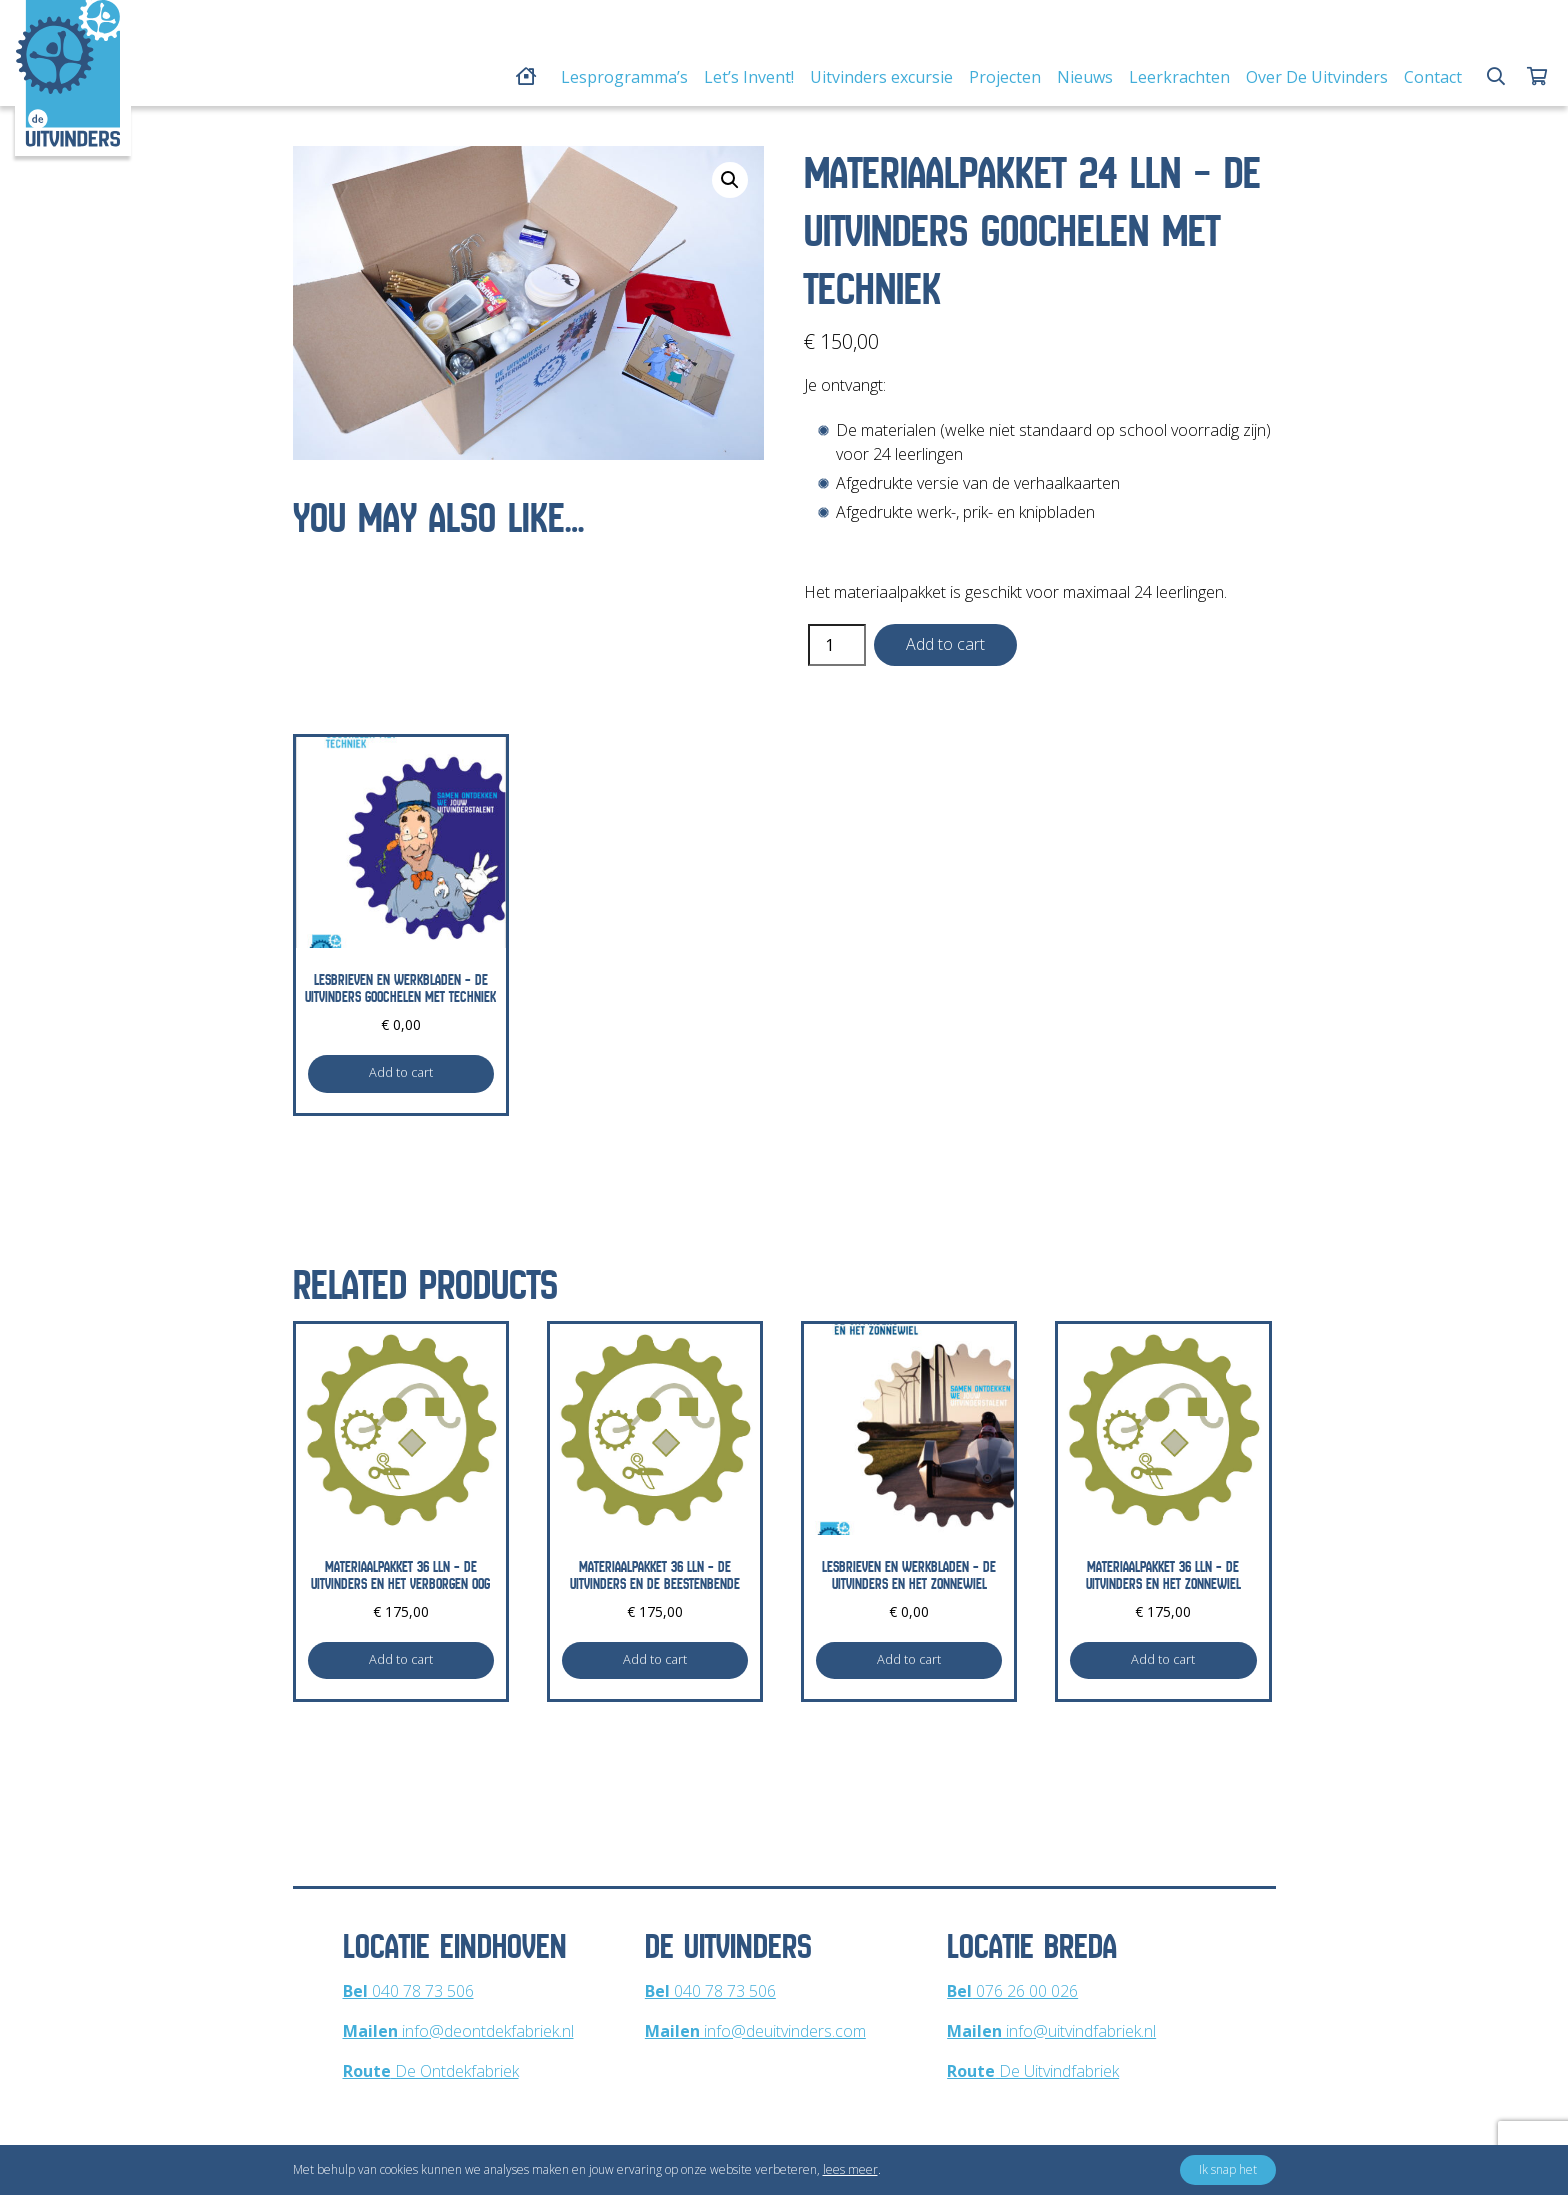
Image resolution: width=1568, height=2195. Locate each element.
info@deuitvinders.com (755, 2031)
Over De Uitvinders (1317, 77)
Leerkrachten (1179, 77)
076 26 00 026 (1012, 1991)
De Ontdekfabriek (431, 2071)
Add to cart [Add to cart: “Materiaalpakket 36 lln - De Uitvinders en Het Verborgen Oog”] (401, 1659)
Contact (1433, 77)
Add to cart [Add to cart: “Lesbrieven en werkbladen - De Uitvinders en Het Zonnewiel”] (909, 1659)
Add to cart (945, 644)
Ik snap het (1228, 2169)
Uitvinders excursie (881, 77)
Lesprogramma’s (624, 77)
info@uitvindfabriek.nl (1051, 2031)
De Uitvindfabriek (1033, 2071)
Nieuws (1085, 77)
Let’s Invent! (749, 77)
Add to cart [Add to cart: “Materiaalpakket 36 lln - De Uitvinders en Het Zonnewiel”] (1163, 1659)
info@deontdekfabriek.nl (458, 2031)
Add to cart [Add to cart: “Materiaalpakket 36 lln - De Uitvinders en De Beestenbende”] (655, 1659)
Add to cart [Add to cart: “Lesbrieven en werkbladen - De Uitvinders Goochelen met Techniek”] (401, 1072)
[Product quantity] (837, 645)
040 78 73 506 (408, 1991)
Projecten (1005, 77)
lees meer (850, 2169)
